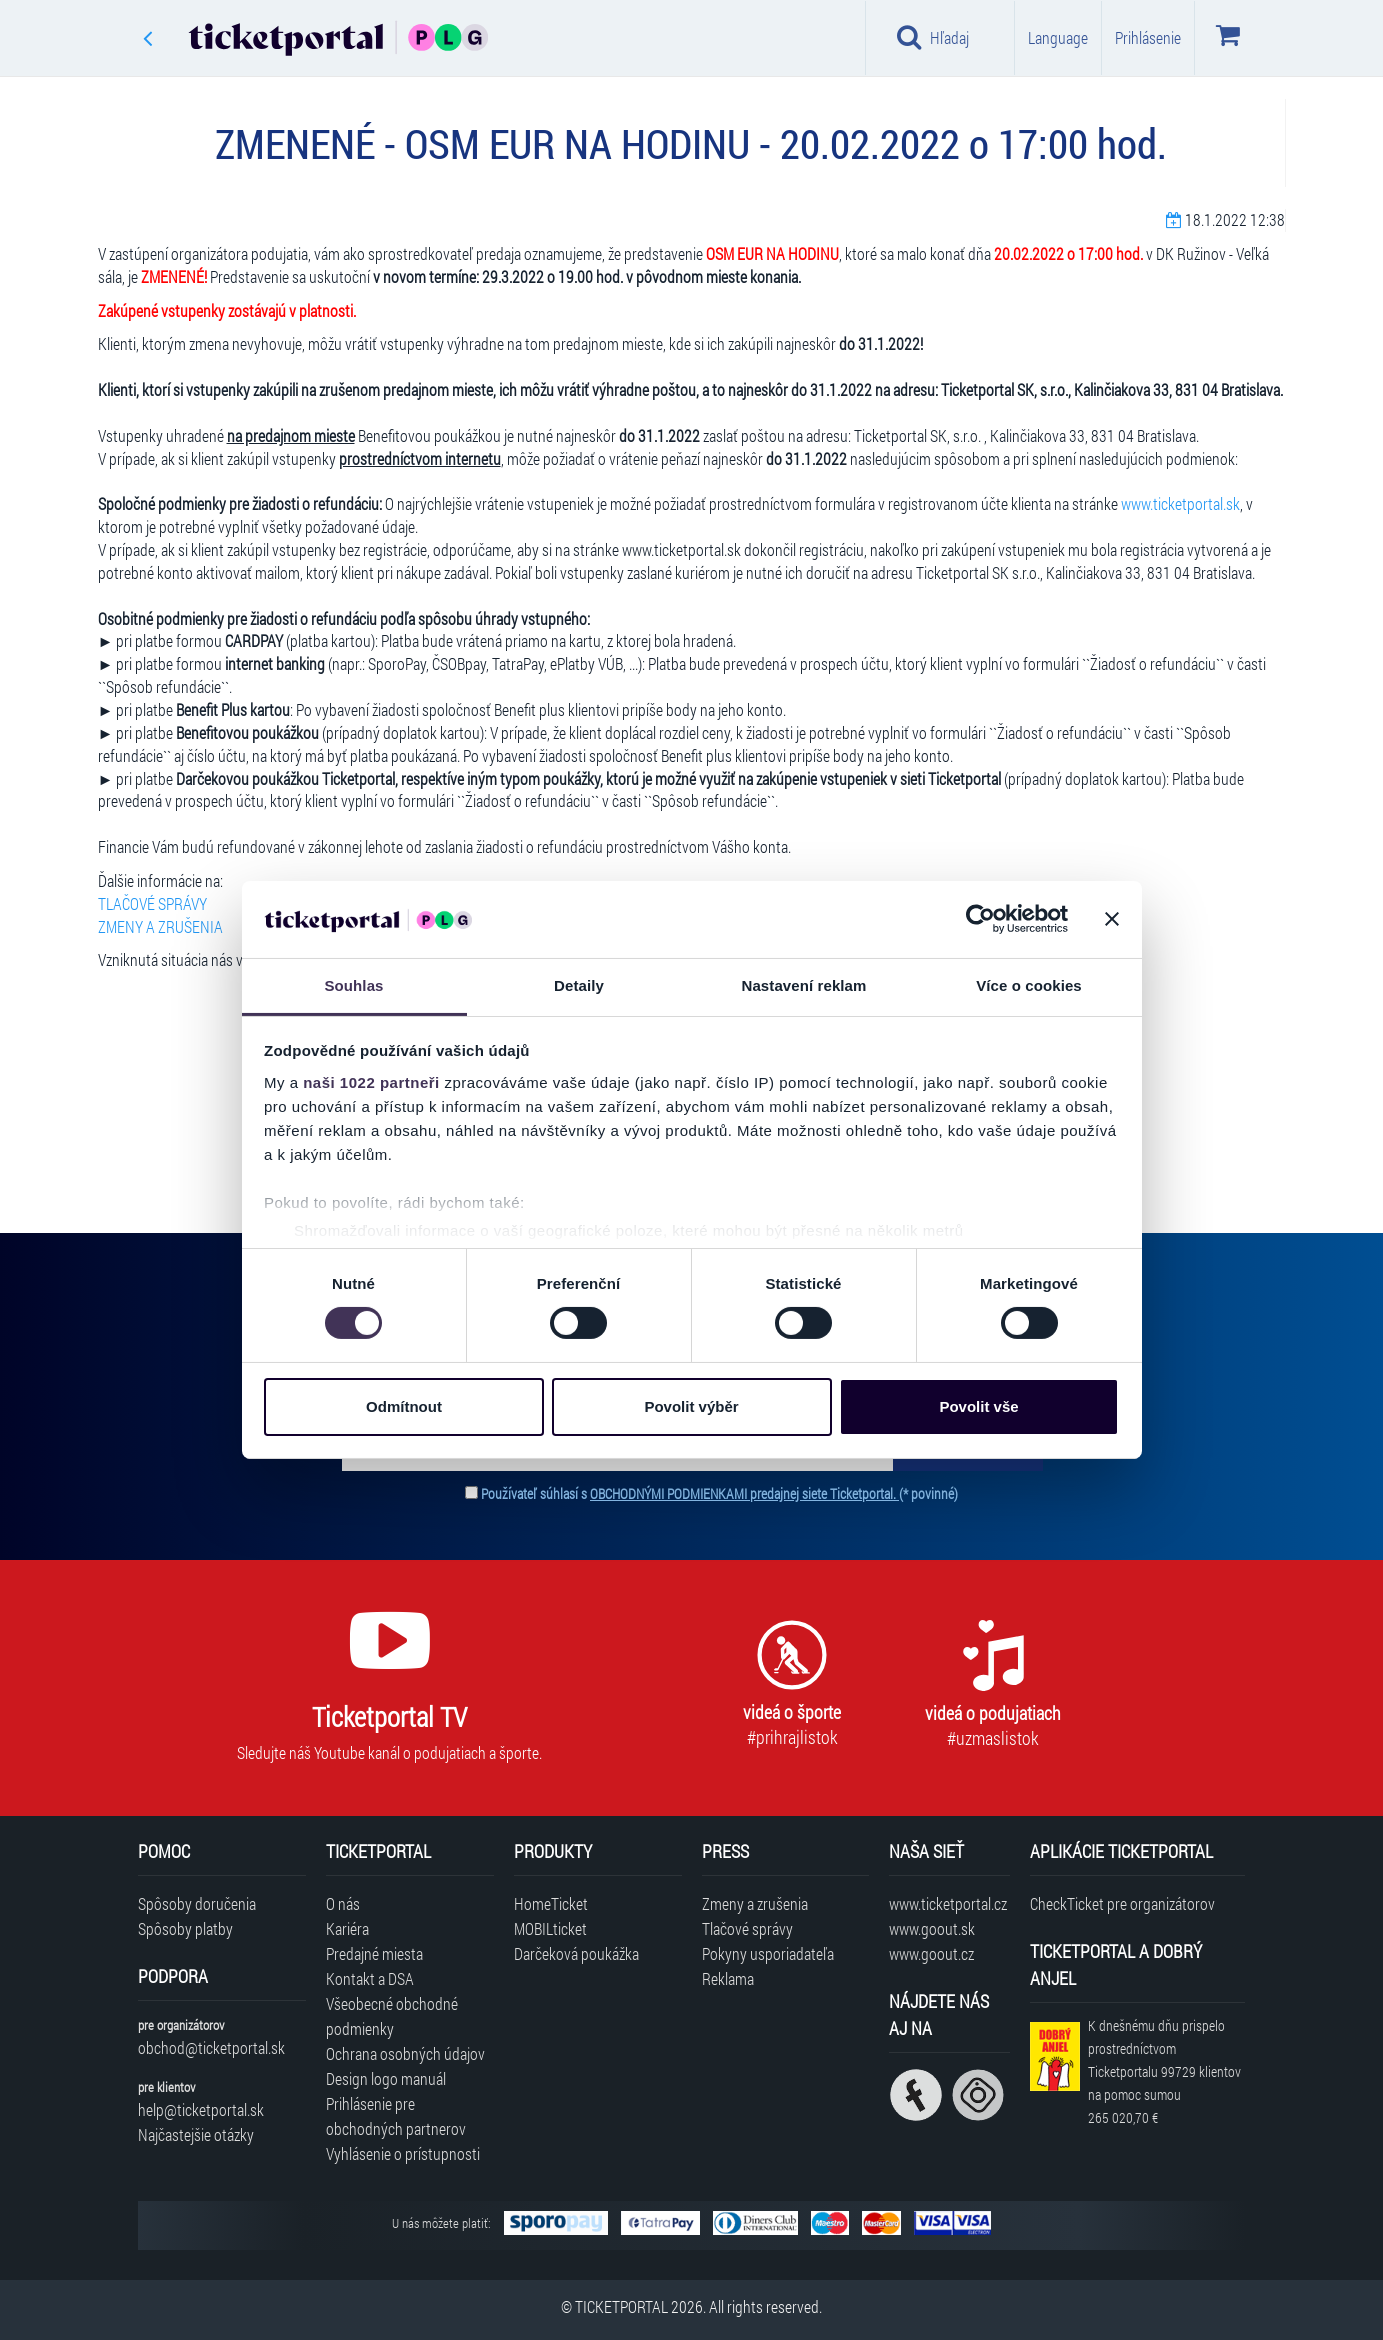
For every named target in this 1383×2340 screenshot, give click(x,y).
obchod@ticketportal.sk (211, 2047)
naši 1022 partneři (371, 1082)
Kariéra (347, 1928)
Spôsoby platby (185, 1928)
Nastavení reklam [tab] (803, 985)
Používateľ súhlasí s (719, 1493)
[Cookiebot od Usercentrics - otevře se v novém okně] (980, 919)
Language (1058, 37)
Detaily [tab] (579, 985)
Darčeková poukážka (576, 1953)
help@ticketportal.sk (201, 2109)
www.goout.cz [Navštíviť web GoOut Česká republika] (931, 1953)
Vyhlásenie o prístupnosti (403, 2153)
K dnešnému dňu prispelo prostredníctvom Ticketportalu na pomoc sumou (1164, 2071)
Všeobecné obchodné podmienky (392, 2016)
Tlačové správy (747, 1928)
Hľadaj (933, 37)
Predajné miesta (374, 1953)
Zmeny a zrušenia (755, 1903)
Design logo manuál (386, 2078)
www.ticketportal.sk (1180, 503)
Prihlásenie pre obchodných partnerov (396, 2116)
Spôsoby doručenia (197, 1903)
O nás (343, 1903)
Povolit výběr (691, 1406)
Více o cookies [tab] (1029, 985)
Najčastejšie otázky (196, 2134)
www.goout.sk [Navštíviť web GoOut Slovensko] (932, 1928)
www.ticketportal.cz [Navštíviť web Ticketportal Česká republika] (948, 1903)
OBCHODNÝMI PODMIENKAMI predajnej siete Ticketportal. (744, 1493)
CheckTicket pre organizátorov (1122, 1903)
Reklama (728, 1978)
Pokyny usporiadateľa (768, 1953)
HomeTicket (551, 1903)
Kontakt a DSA (370, 1978)
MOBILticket (550, 1928)
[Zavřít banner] (1112, 919)
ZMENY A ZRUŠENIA (160, 926)
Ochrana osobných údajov (405, 2053)
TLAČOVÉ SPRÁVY (152, 903)
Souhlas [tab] (353, 985)
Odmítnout (404, 1406)
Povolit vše (978, 1406)
